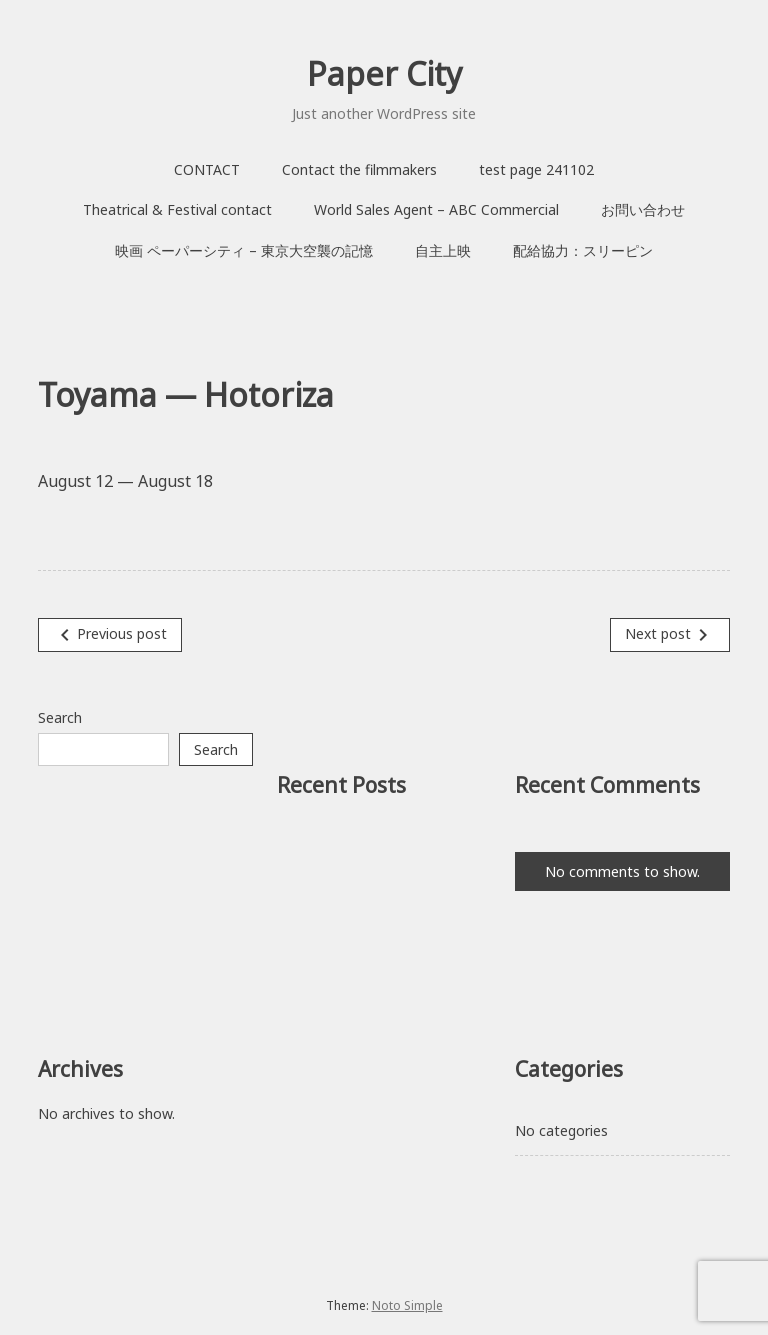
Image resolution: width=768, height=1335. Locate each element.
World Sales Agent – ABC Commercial (436, 209)
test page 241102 (536, 169)
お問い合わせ (643, 209)
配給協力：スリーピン (583, 250)
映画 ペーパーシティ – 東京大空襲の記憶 (244, 250)
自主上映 (443, 250)
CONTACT (207, 169)
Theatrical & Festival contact (177, 209)
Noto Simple (407, 1305)
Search (60, 717)
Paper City (384, 73)
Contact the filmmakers (359, 169)
